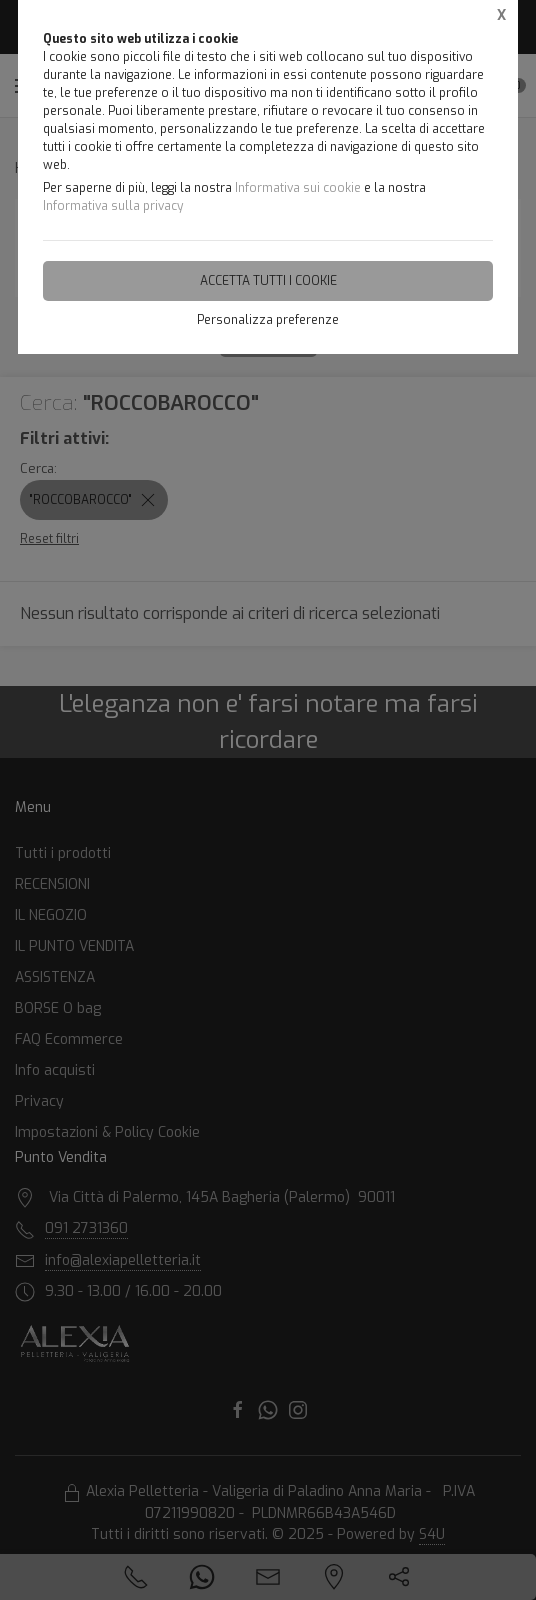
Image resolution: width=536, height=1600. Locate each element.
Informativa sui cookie (298, 188)
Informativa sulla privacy (113, 206)
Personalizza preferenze (268, 320)
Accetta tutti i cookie (268, 281)
